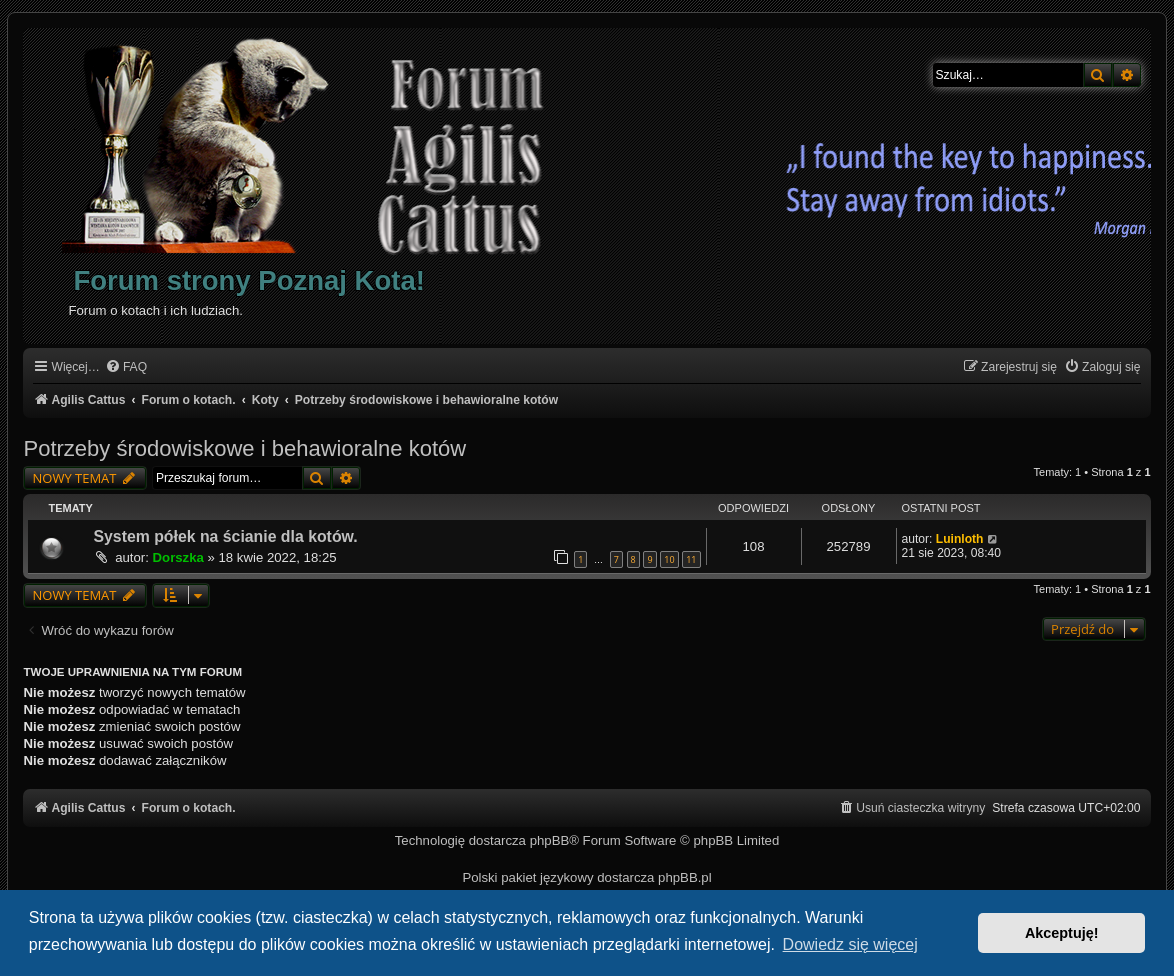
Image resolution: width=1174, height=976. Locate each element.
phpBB (550, 840)
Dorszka (178, 557)
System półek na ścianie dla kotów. (225, 536)
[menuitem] (126, 367)
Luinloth (960, 539)
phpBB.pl (685, 877)
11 (691, 559)
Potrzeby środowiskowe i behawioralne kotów (244, 448)
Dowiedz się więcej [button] (850, 944)
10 (669, 559)
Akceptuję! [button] (1062, 933)
